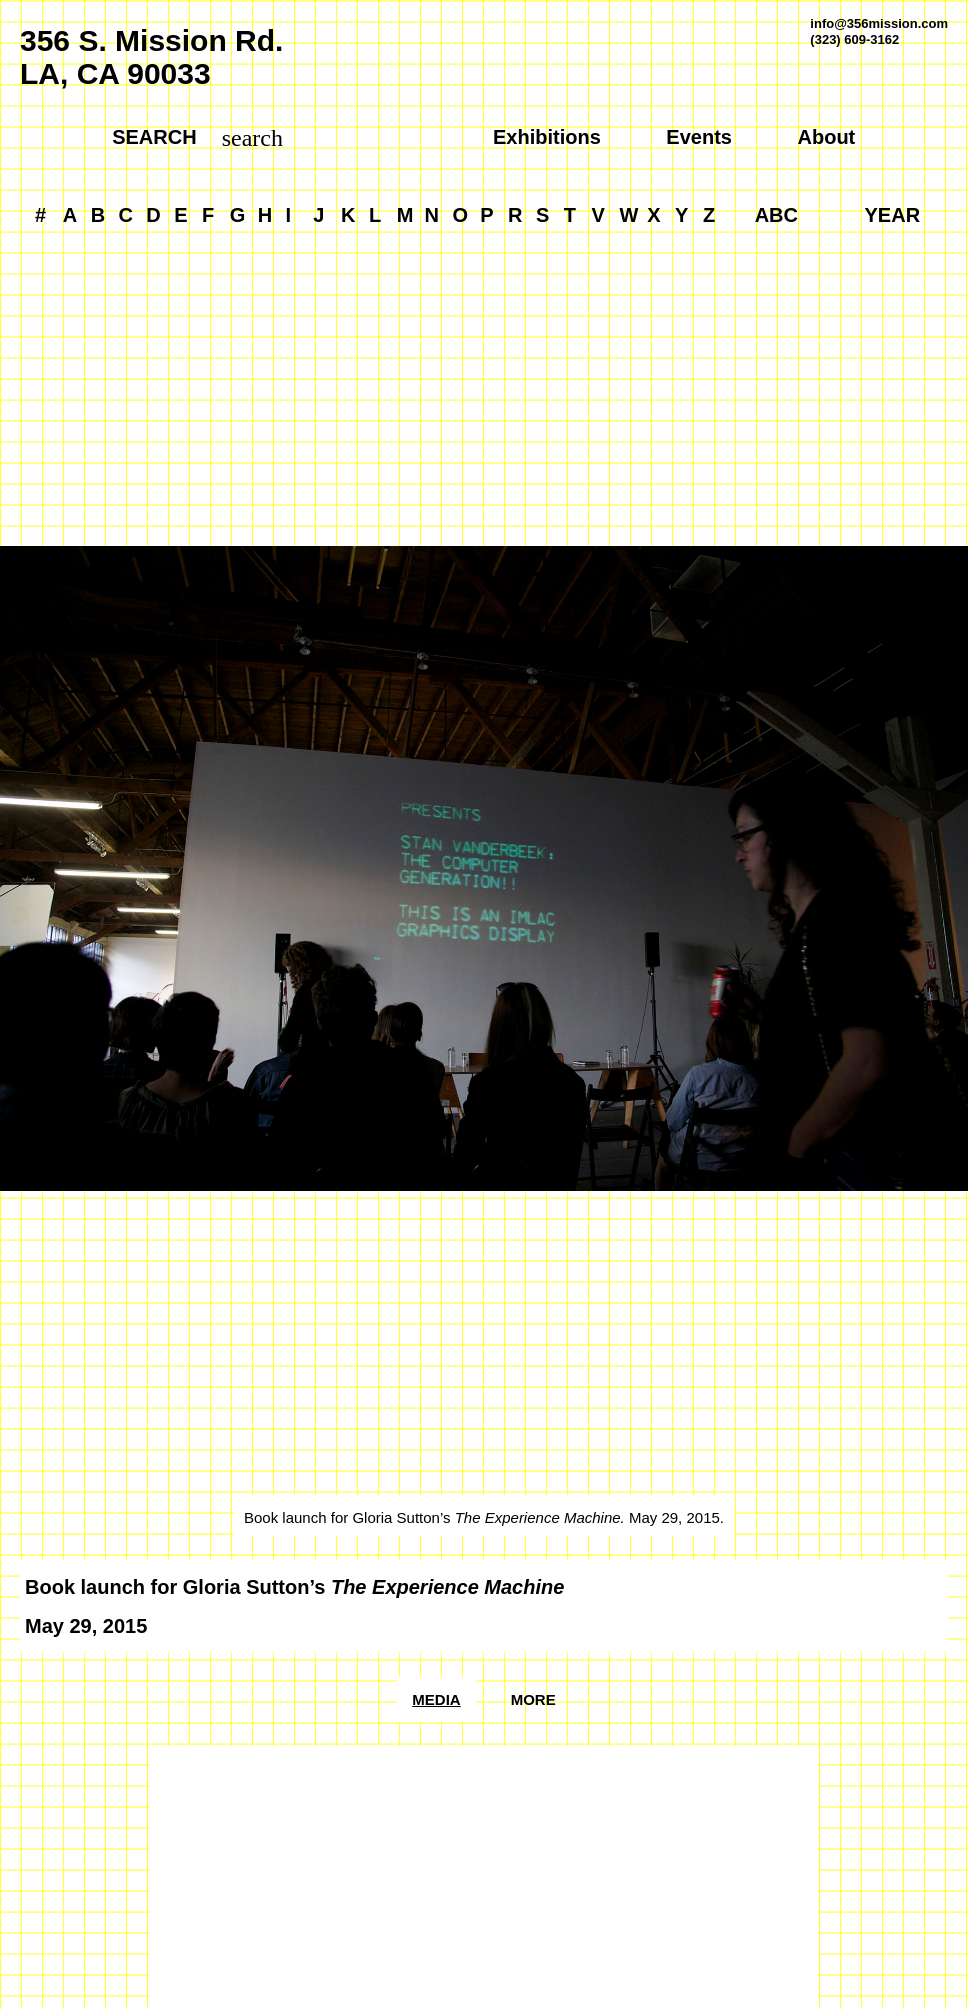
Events (699, 137)
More (533, 1699)
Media (436, 1699)
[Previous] (242, 901)
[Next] (726, 901)
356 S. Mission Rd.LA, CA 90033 (151, 57)
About (827, 137)
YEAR (893, 215)
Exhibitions (547, 137)
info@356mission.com (879, 23)
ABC (776, 215)
